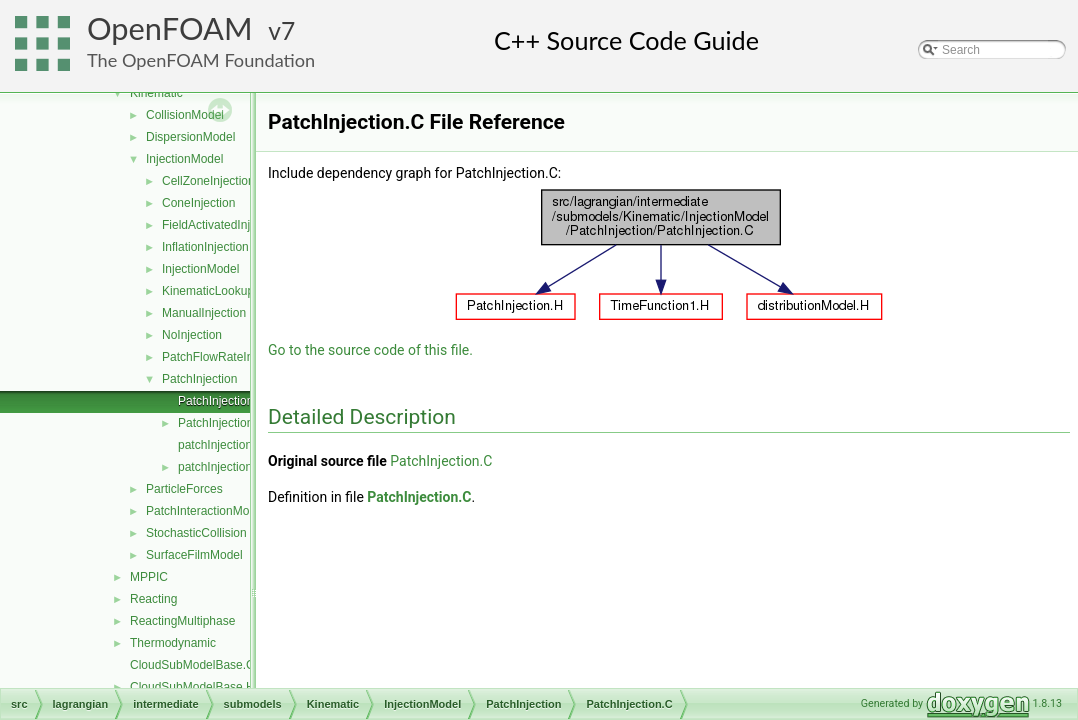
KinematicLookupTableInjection (244, 291)
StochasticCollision (196, 533)
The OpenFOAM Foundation (201, 60)
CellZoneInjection (208, 181)
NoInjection (192, 335)
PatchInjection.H (221, 423)
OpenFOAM (170, 28)
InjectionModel (184, 159)
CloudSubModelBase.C (192, 665)
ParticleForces (184, 489)
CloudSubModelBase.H (192, 687)
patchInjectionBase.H (234, 467)
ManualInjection (204, 313)
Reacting (153, 599)
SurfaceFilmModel (194, 555)
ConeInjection (198, 203)
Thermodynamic (173, 643)
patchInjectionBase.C (234, 445)
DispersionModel (190, 137)
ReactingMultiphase (182, 621)
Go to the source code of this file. (370, 350)
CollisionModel (185, 115)
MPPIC (149, 577)
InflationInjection (205, 247)
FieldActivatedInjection (222, 225)
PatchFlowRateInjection (225, 357)
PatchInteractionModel (205, 511)
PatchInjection (199, 379)
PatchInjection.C (221, 401)
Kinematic (156, 93)
